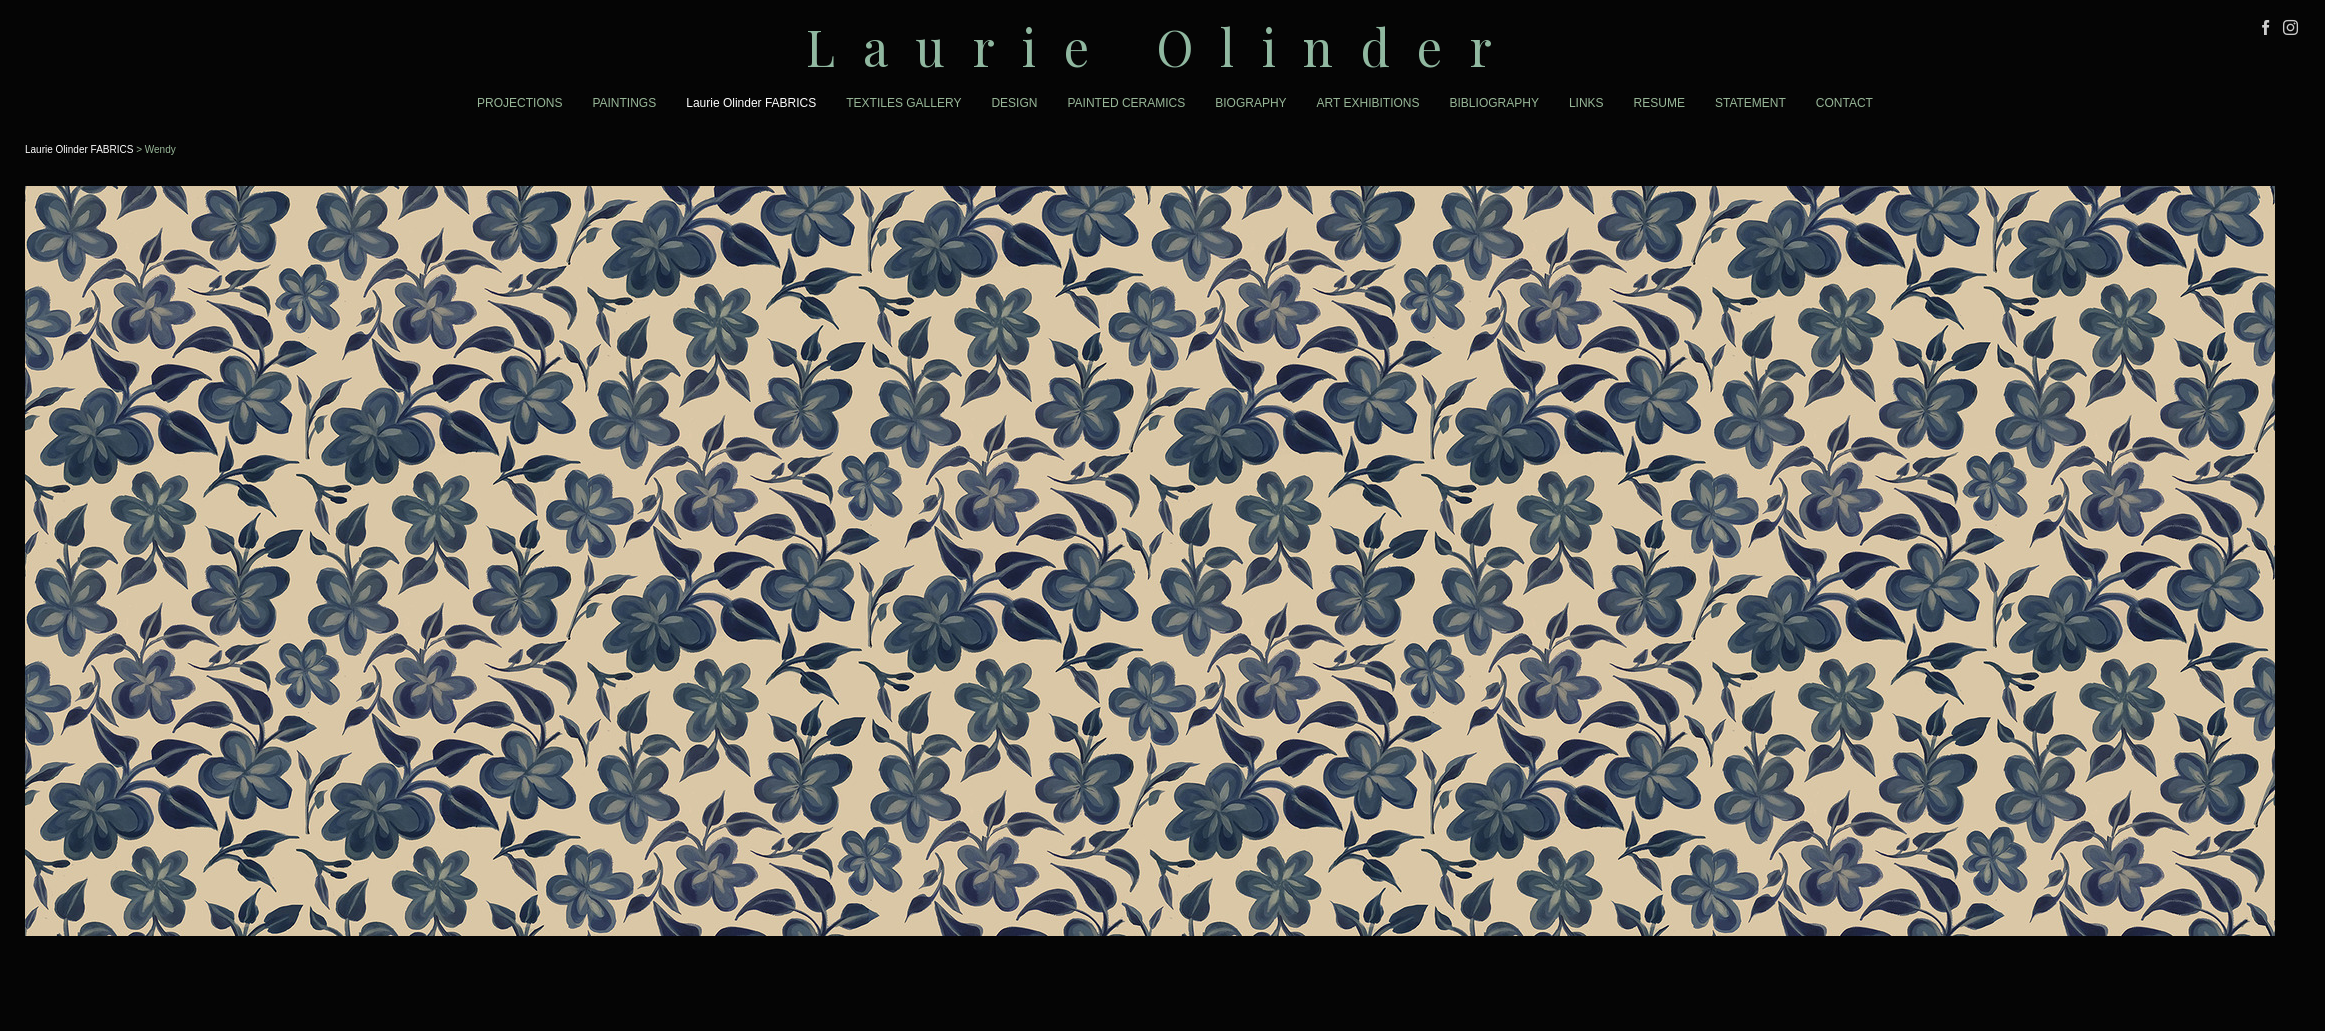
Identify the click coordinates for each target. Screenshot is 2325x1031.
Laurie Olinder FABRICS (751, 103)
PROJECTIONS (519, 103)
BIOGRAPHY (1250, 103)
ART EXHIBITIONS (1368, 103)
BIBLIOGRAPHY (1494, 103)
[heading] (1162, 46)
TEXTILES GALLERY (903, 103)
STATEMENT (1750, 103)
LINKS (1586, 103)
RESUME (1659, 103)
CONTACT (1844, 103)
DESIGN (1014, 103)
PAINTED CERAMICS (1126, 103)
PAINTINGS (624, 103)
